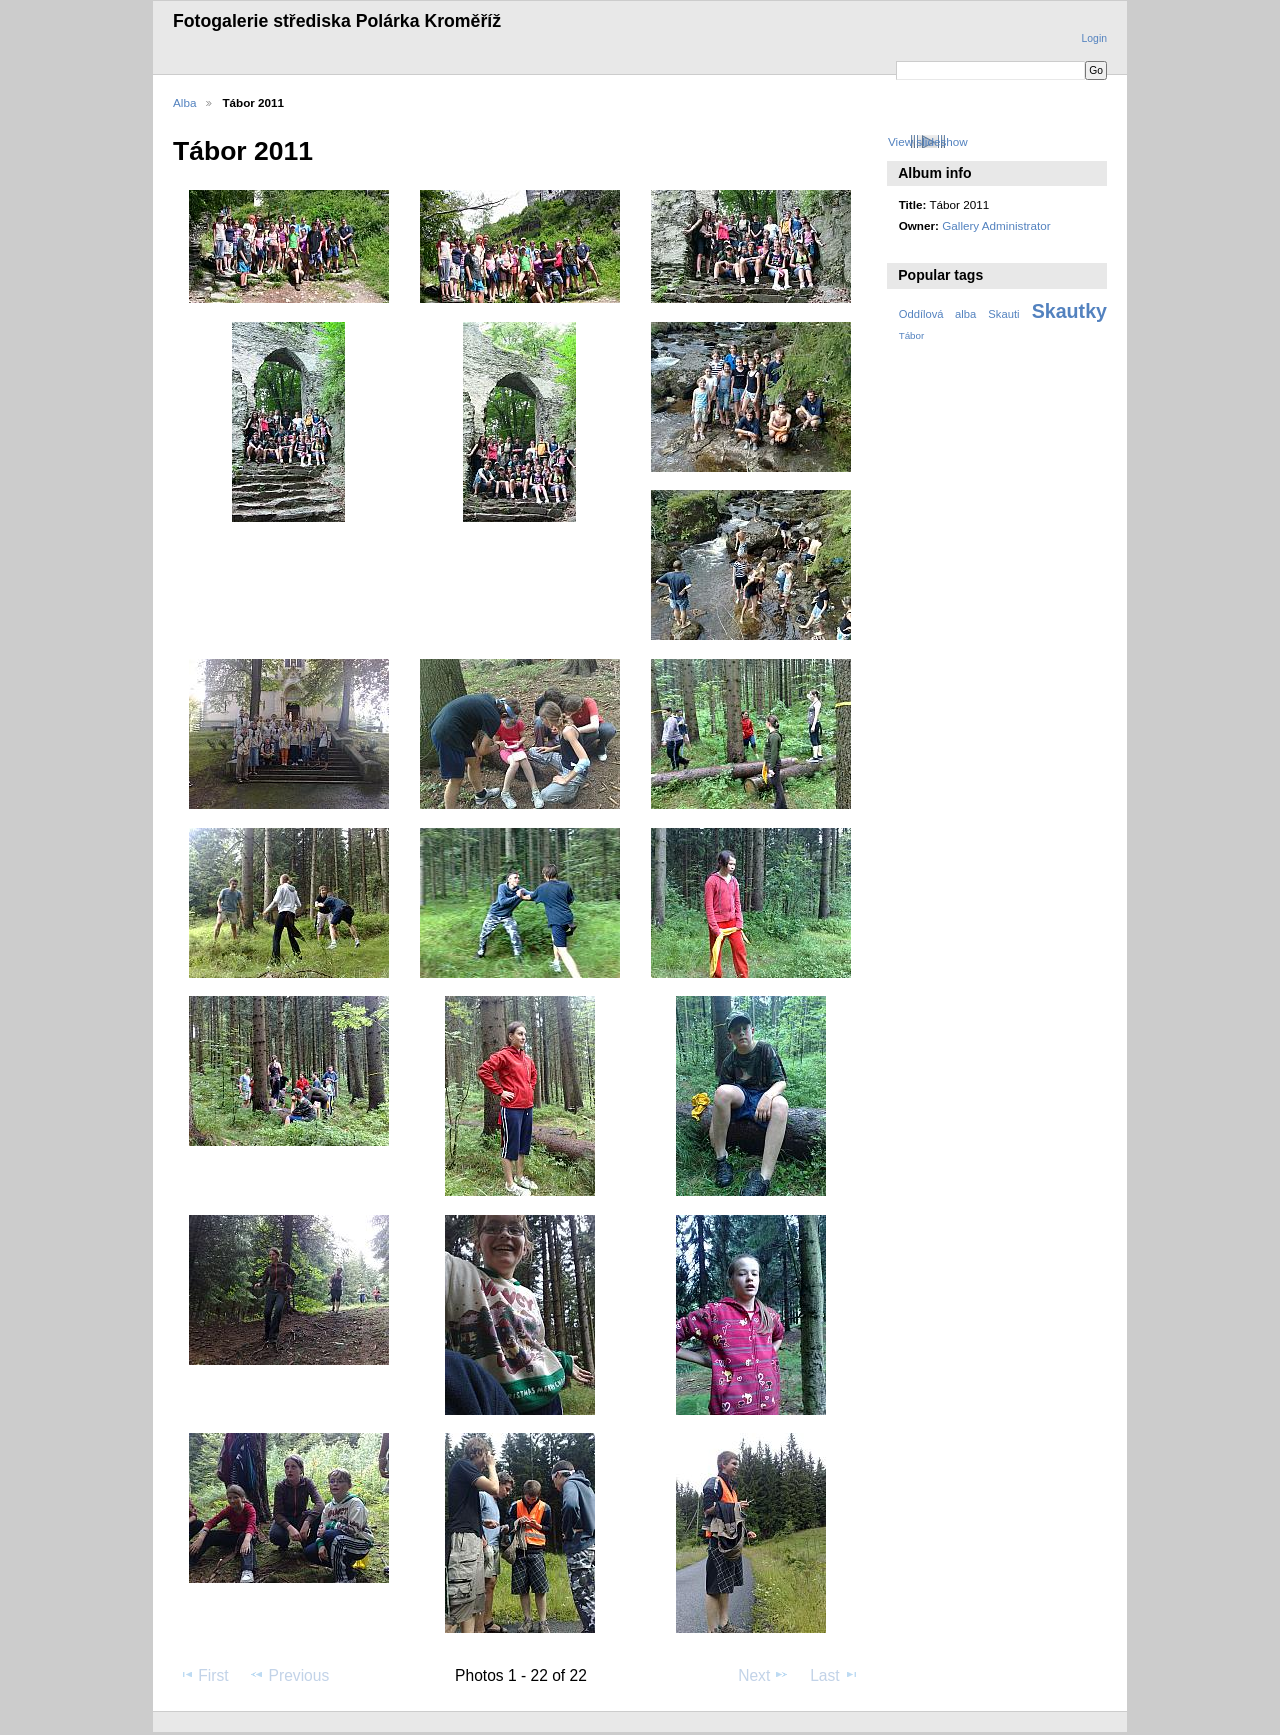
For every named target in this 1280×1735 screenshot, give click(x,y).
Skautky (1069, 311)
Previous (289, 1675)
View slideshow (928, 141)
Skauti (1003, 314)
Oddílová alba (937, 314)
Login (1094, 38)
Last (834, 1675)
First (203, 1675)
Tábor (912, 335)
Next (763, 1675)
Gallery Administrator (996, 225)
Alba (184, 102)
